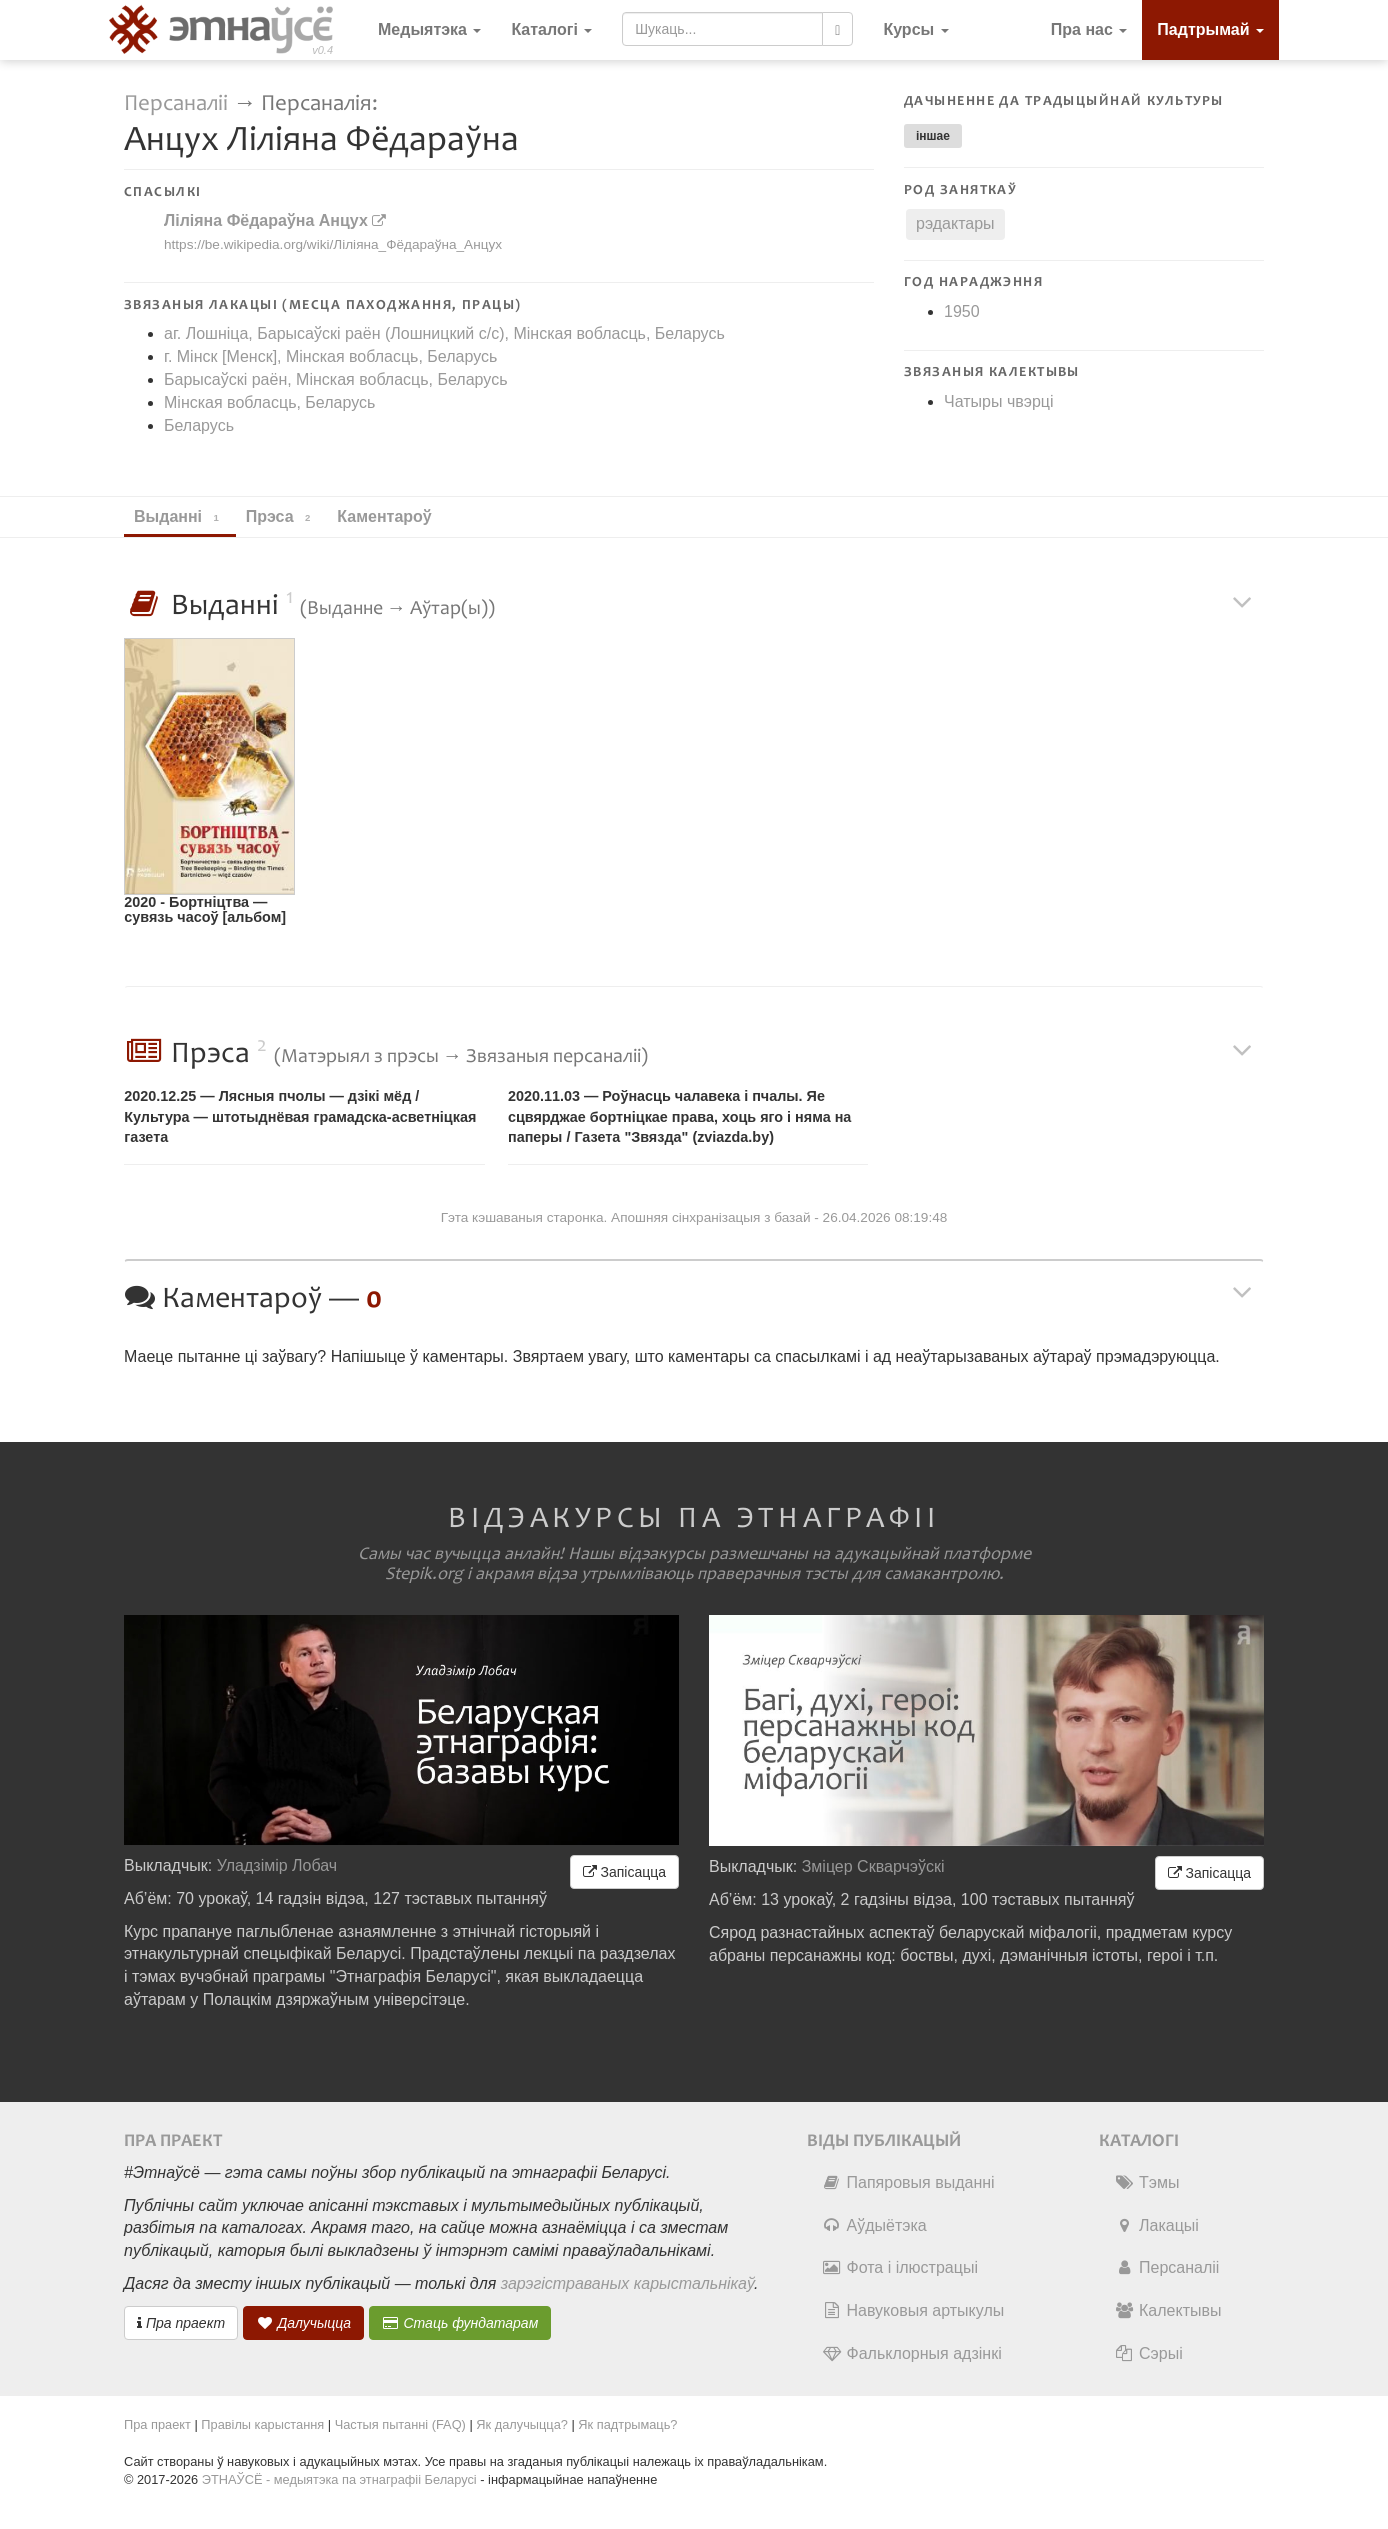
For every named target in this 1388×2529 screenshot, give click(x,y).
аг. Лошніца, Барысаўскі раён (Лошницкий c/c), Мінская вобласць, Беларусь (444, 333)
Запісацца (624, 1872)
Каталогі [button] (551, 29)
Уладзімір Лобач (277, 1865)
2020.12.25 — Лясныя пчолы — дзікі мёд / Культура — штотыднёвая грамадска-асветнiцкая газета (300, 1116)
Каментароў (393, 516)
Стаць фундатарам (460, 2323)
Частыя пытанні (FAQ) (400, 2424)
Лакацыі (1156, 2225)
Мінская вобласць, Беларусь (269, 402)
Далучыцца (304, 2323)
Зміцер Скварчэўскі (873, 1866)
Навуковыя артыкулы (913, 2310)
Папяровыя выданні (908, 2182)
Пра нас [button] (1089, 29)
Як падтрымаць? (627, 2424)
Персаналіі (176, 103)
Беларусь (199, 425)
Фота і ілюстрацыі (900, 2267)
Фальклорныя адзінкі (912, 2353)
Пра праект (181, 2323)
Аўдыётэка (874, 2225)
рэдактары (955, 223)
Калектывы (1167, 2310)
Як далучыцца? (522, 2424)
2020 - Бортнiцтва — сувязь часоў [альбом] (205, 909)
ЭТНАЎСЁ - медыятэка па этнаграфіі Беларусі (339, 2479)
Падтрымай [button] (1210, 29)
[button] (915, 30)
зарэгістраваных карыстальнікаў (627, 2283)
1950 (962, 311)
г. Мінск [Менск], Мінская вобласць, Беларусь (330, 356)
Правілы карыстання (262, 2424)
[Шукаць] (837, 29)
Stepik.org (424, 1574)
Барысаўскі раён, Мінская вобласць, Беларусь (335, 379)
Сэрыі (1148, 2353)
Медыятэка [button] (429, 29)
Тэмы (1146, 2182)
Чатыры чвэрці (999, 401)
